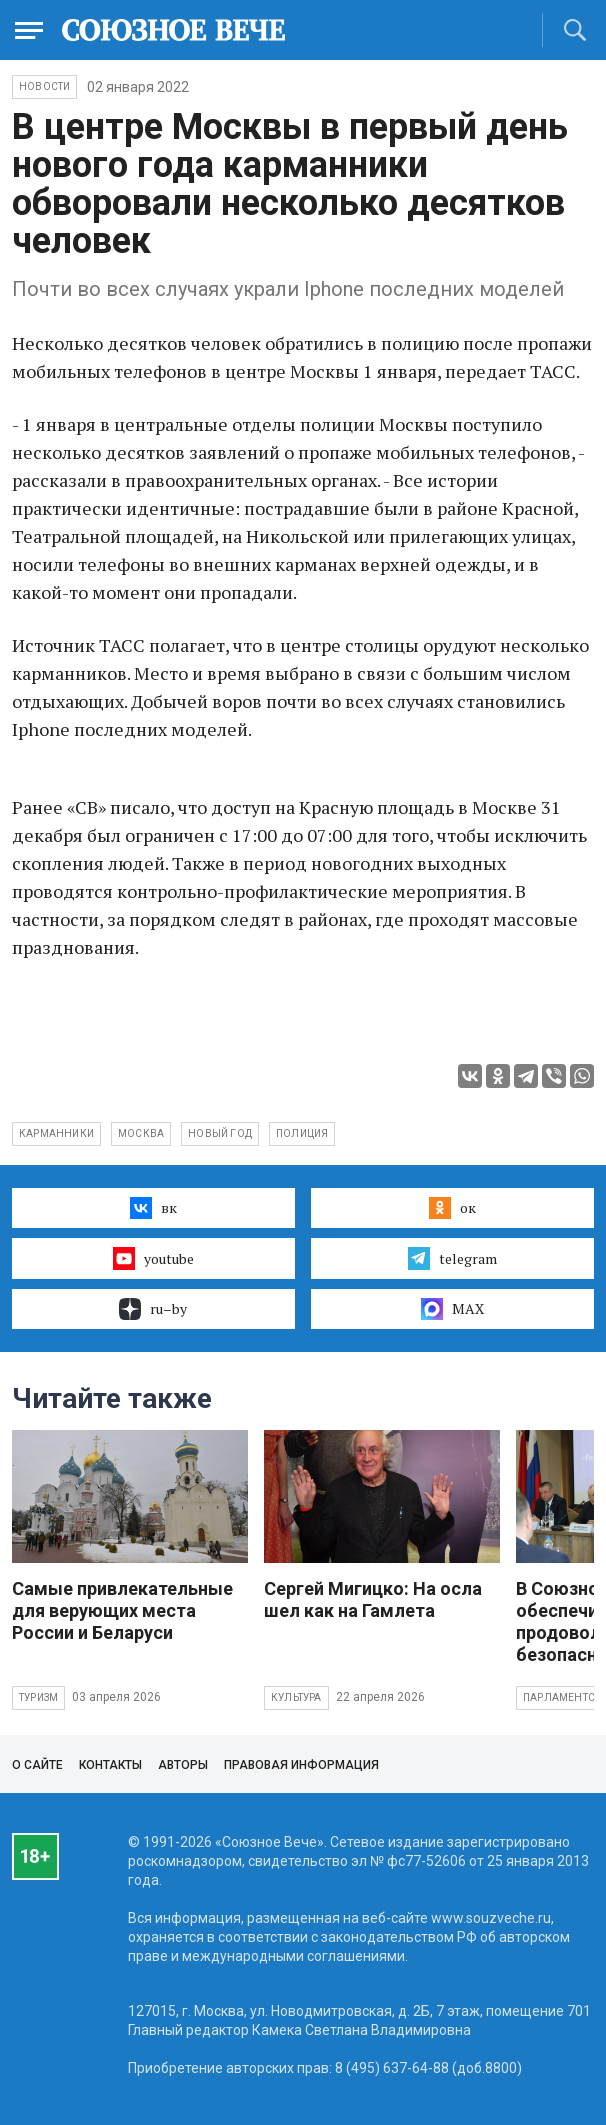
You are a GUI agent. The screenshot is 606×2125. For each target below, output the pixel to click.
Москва (141, 1133)
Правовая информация (301, 1765)
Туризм (38, 1697)
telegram (452, 1258)
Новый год (220, 1133)
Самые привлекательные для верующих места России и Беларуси (122, 1610)
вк (153, 1208)
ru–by (153, 1309)
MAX (452, 1309)
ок (452, 1208)
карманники (56, 1133)
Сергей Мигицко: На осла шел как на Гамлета (373, 1599)
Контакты (110, 1765)
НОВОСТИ (44, 86)
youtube (153, 1258)
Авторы (183, 1765)
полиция (302, 1133)
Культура (296, 1697)
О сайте (37, 1765)
